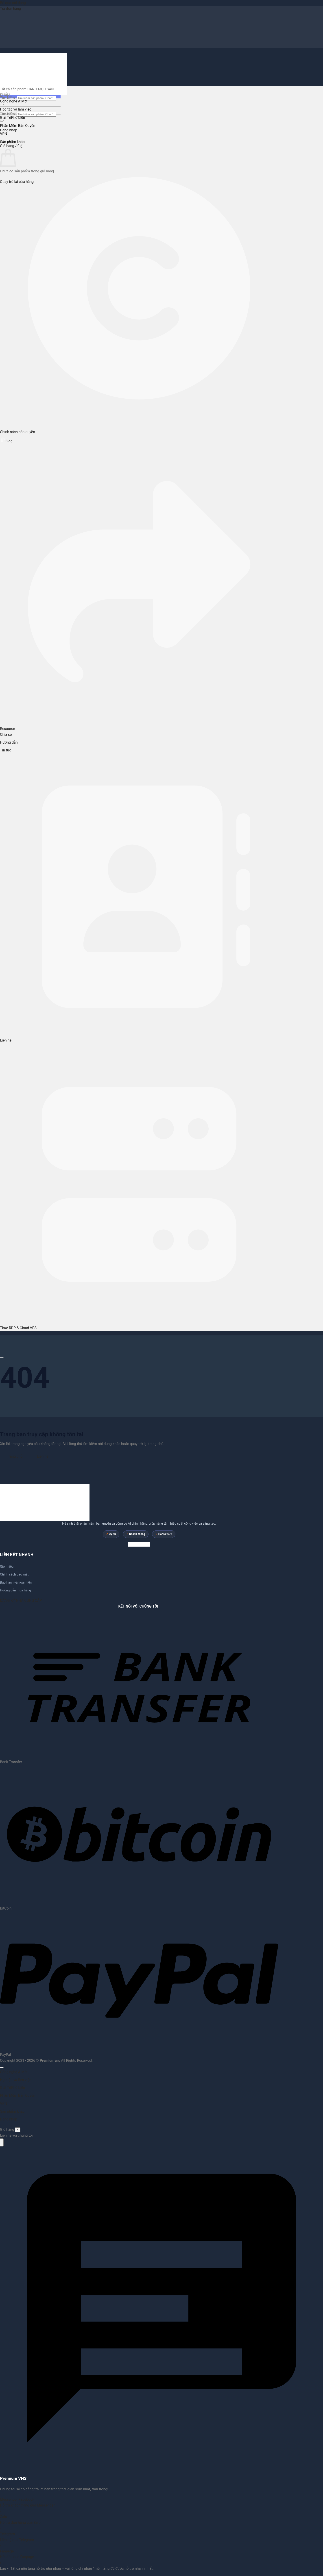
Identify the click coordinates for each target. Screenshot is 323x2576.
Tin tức (5, 750)
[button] (11, 146)
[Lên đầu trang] (2, 2067)
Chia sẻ (6, 734)
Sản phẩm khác (12, 142)
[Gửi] (2, 104)
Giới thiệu (6, 1567)
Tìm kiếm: (8, 114)
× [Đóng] (18, 2129)
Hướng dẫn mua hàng (15, 1590)
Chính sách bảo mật (14, 1574)
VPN (3, 134)
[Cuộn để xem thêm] (2, 1357)
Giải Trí (5, 117)
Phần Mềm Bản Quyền (17, 126)
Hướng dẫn (9, 742)
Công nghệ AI (10, 101)
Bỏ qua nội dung (13, 3)
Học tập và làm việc (15, 109)
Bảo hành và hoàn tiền (16, 1582)
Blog (6, 441)
